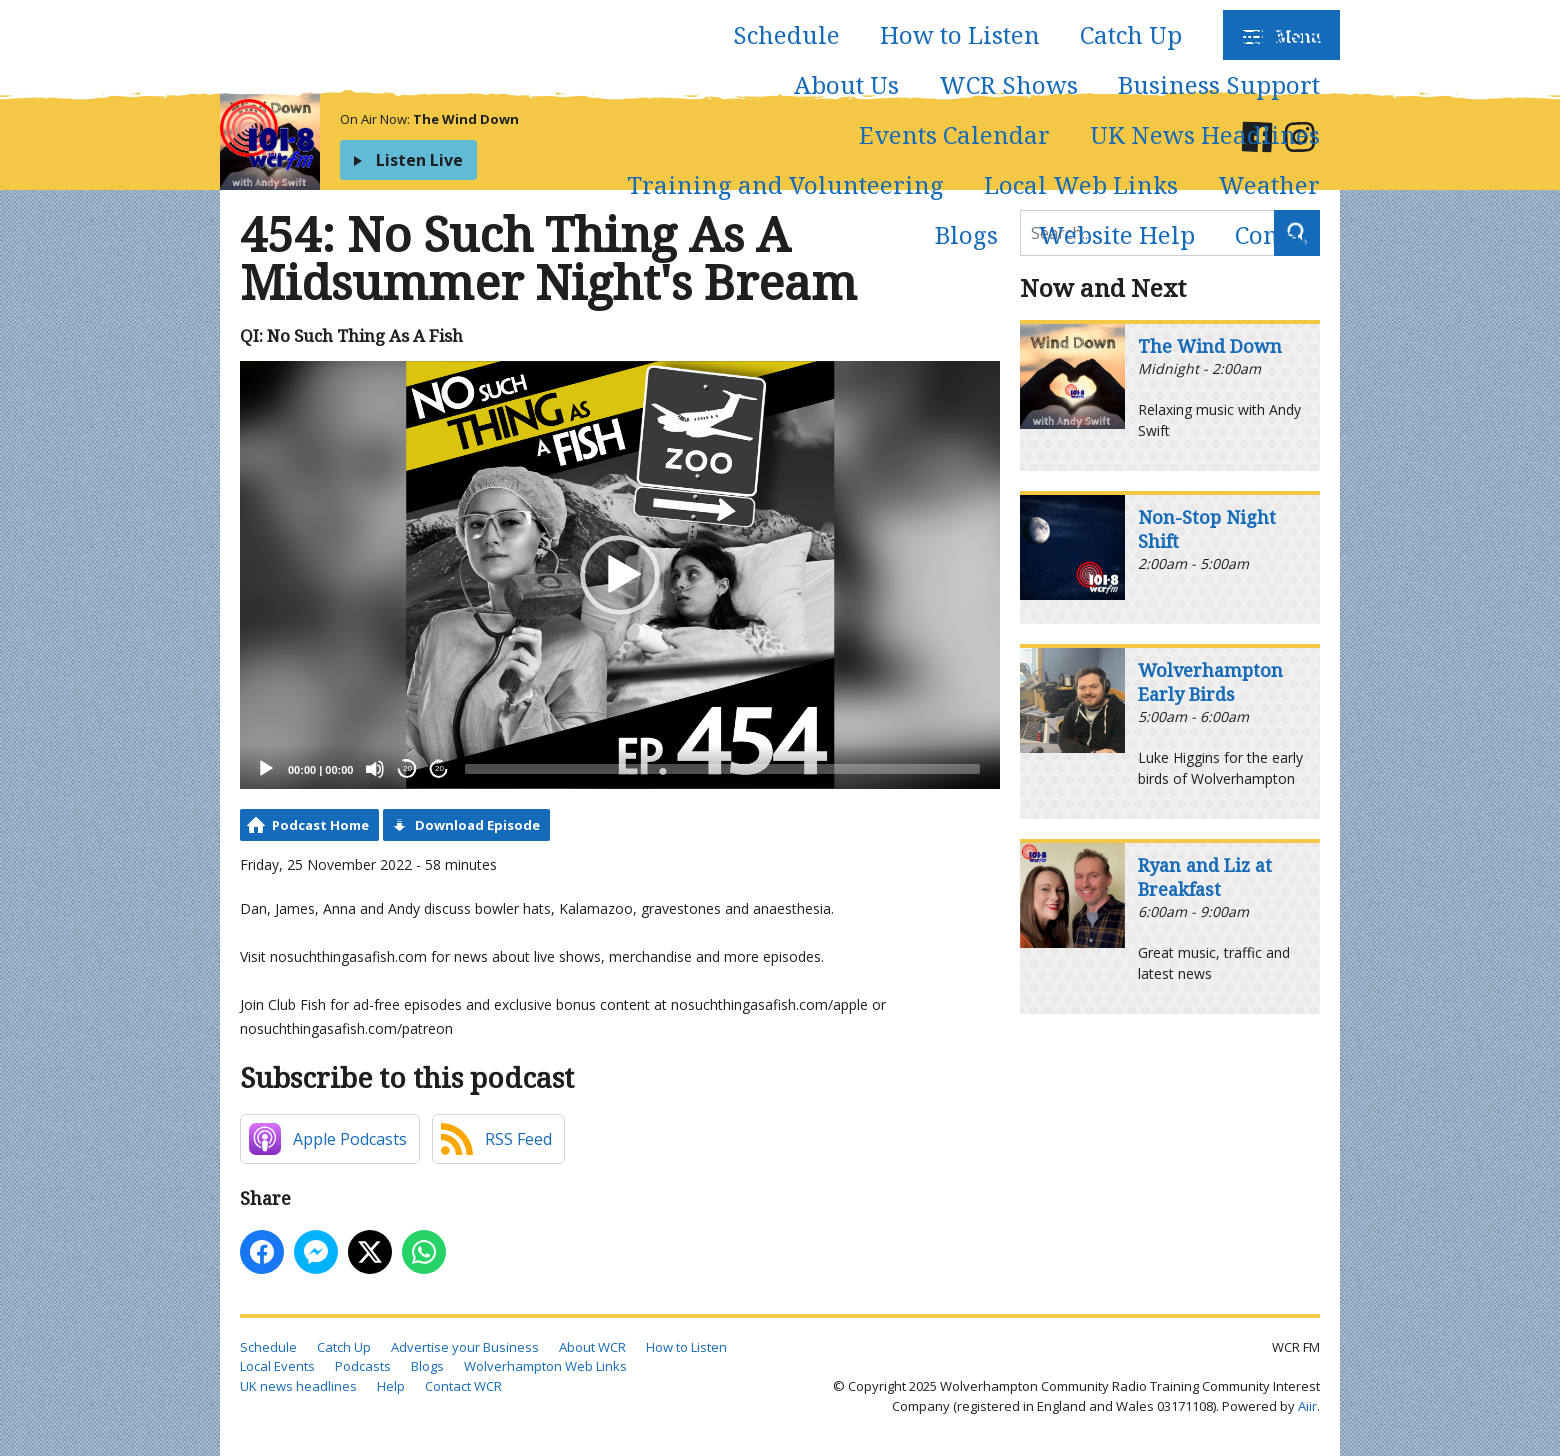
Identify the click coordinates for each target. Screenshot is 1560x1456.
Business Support (1219, 84)
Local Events (277, 1366)
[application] (620, 575)
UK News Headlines (1205, 134)
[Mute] (375, 769)
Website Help (1116, 234)
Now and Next (1103, 287)
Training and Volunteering (785, 184)
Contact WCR (463, 1386)
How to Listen (960, 34)
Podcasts (1271, 34)
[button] (620, 575)
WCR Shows (1008, 84)
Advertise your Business (465, 1347)
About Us (846, 84)
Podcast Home (320, 825)
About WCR (592, 1347)
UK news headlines (298, 1386)
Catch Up (1131, 34)
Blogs (966, 234)
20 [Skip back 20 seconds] (407, 768)
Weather (1269, 184)
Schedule (786, 34)
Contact (1277, 234)
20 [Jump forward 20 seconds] (439, 768)
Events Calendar (954, 134)
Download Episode (477, 825)
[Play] (266, 769)
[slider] (722, 769)
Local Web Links (1081, 184)
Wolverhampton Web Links (545, 1366)
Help (391, 1386)
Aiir (1307, 1406)
